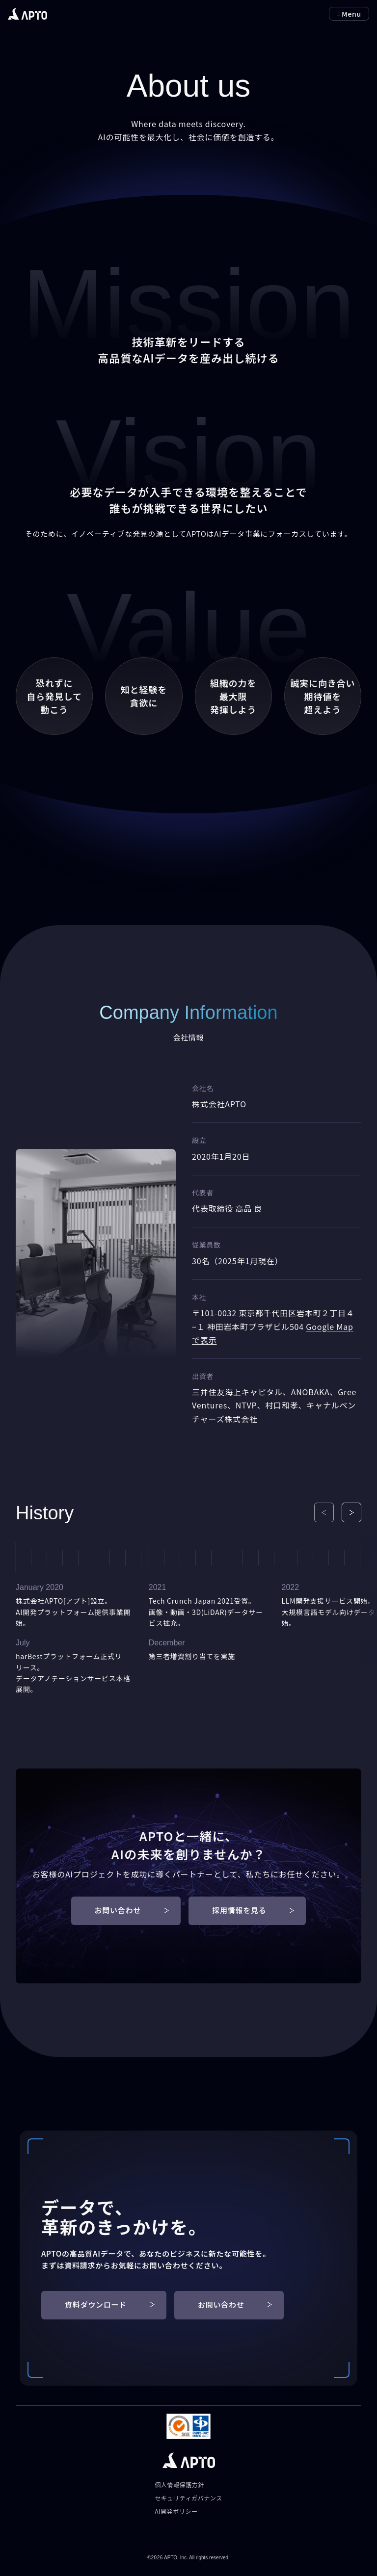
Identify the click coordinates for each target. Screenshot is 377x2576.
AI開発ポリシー (176, 2511)
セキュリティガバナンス (188, 2498)
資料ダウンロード (110, 2304)
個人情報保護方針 (179, 2484)
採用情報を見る (253, 1910)
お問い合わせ (132, 1910)
